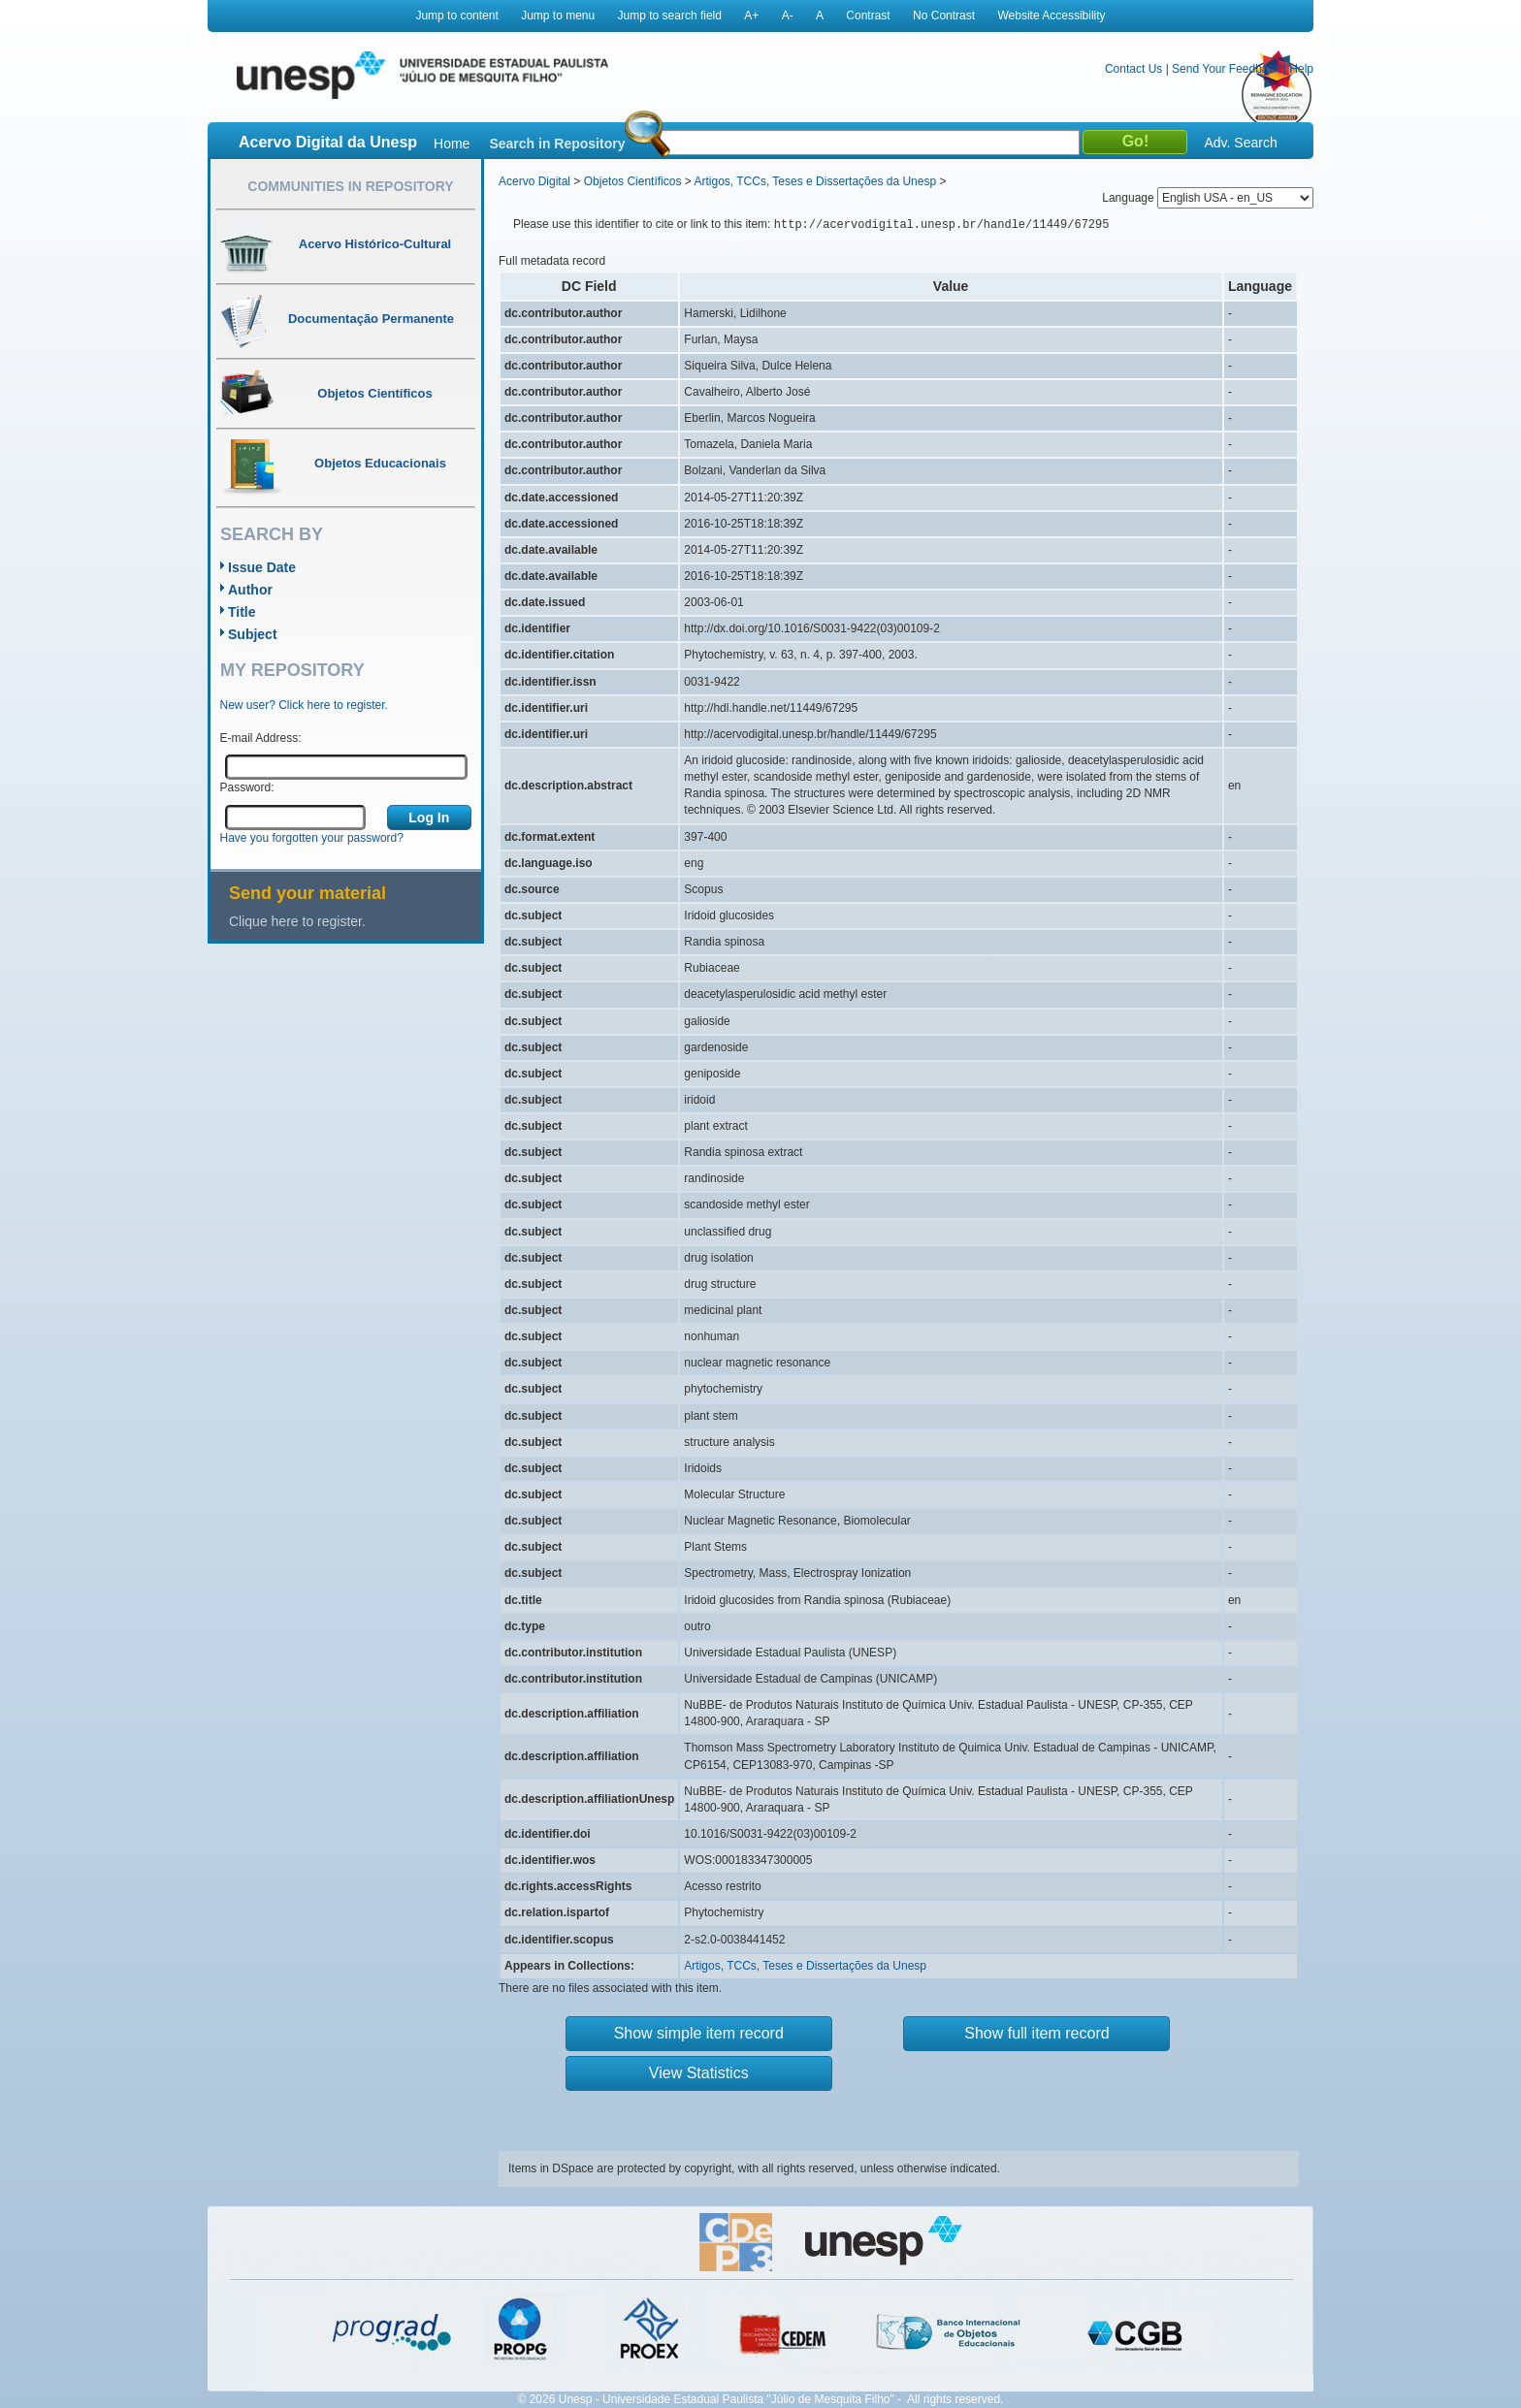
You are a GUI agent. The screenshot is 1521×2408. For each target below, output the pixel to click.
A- (787, 15)
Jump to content (456, 15)
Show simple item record (699, 2033)
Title (242, 612)
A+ (751, 15)
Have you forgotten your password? (312, 838)
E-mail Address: (261, 738)
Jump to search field (670, 15)
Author (250, 589)
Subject (252, 634)
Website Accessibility (1051, 15)
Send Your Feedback (1225, 69)
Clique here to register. (297, 921)
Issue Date (262, 567)
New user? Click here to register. (304, 705)
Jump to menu (558, 15)
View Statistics (699, 2073)
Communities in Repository (350, 186)
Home (451, 143)
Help (1301, 69)
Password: (247, 787)
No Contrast (944, 15)
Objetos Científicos (633, 181)
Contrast (868, 15)
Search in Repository (557, 143)
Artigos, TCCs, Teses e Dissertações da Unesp (815, 181)
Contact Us (1133, 69)
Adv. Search (1240, 142)
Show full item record (1036, 2033)
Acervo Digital (534, 181)
